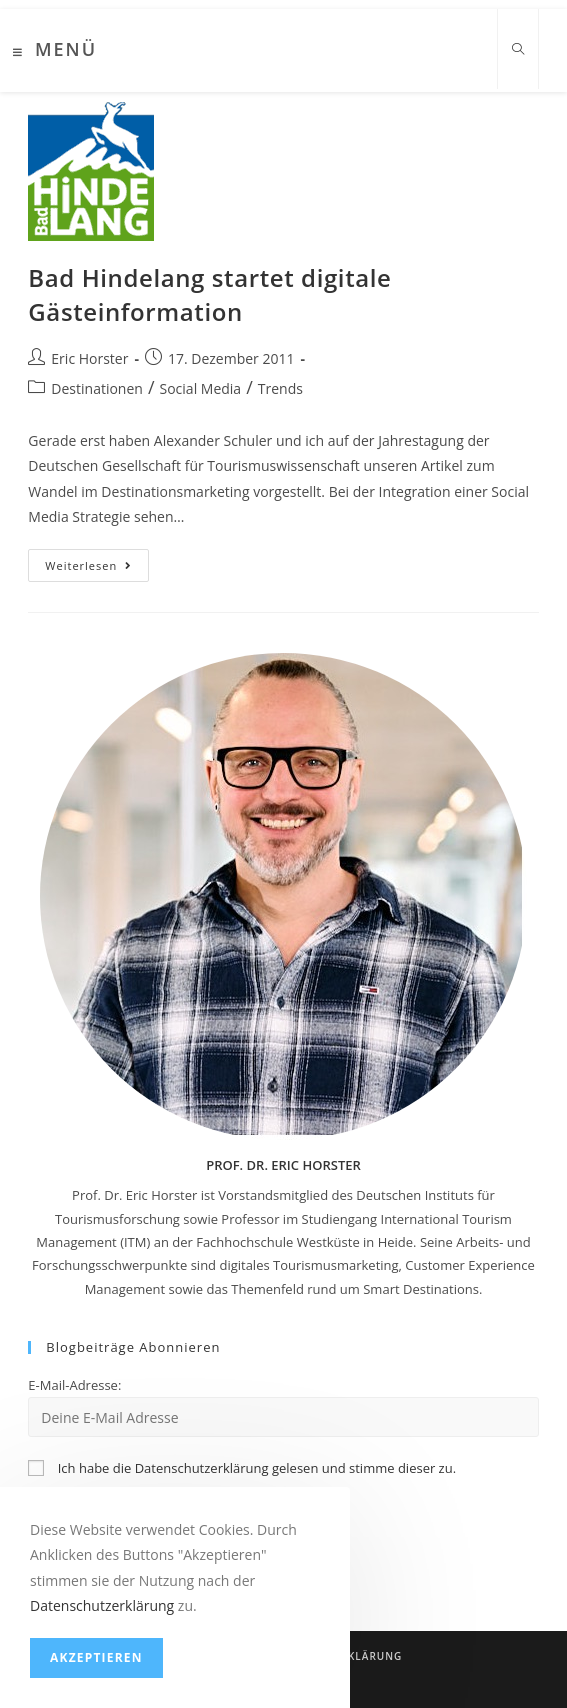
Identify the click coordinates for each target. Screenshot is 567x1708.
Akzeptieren (96, 1657)
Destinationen (97, 388)
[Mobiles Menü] (55, 52)
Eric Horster (89, 358)
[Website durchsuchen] (518, 50)
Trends (280, 388)
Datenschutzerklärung (102, 1605)
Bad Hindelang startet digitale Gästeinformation (209, 294)
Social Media (201, 388)
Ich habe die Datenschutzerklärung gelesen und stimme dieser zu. (257, 1468)
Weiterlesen (97, 569)
